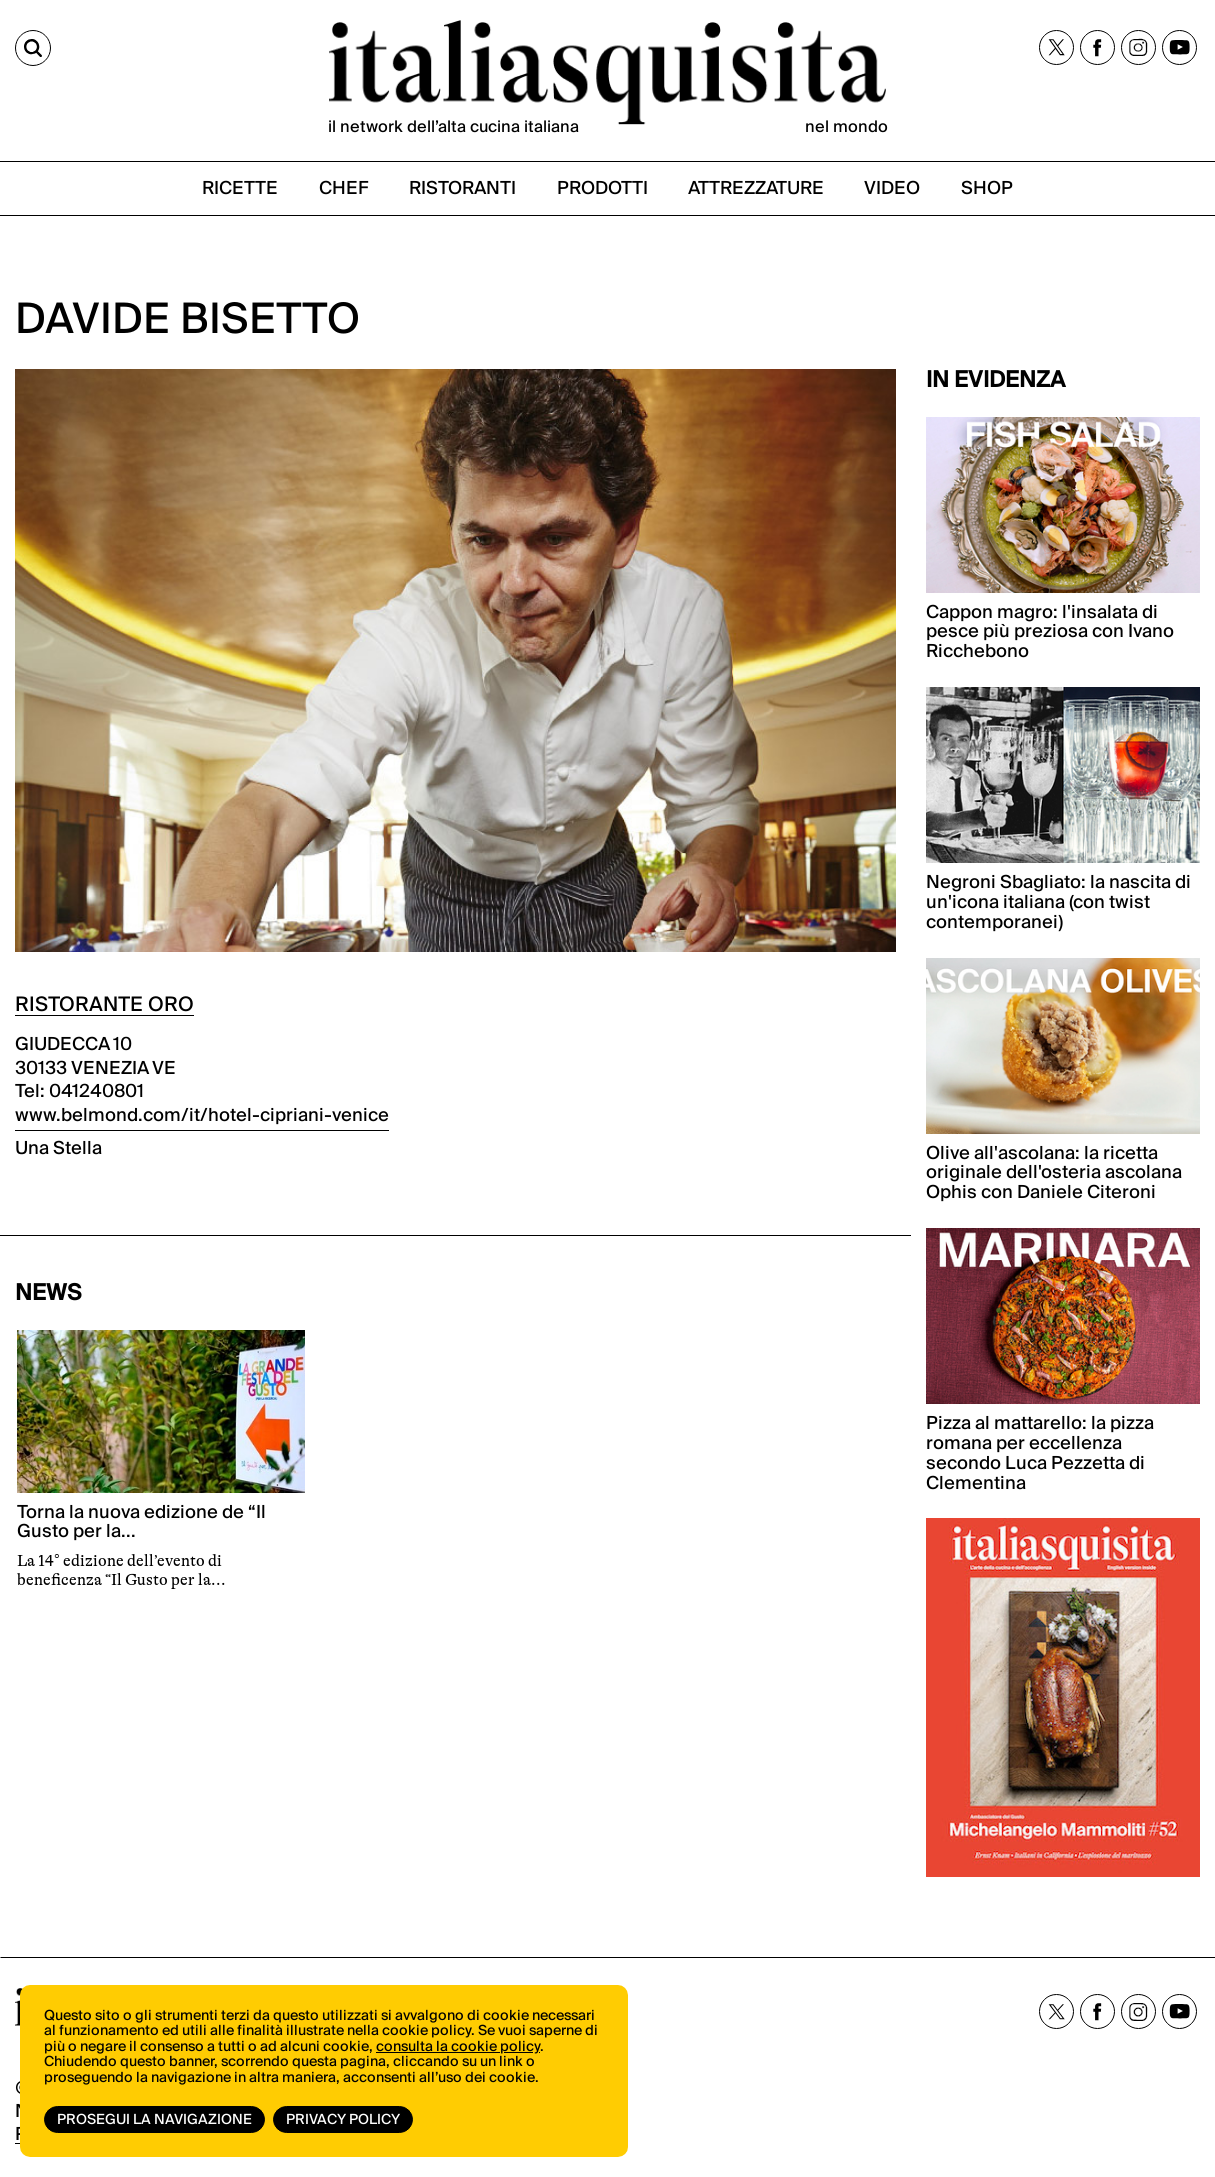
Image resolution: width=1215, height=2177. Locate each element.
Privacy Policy (343, 2120)
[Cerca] (33, 48)
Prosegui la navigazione (154, 2120)
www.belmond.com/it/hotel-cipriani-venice (202, 1115)
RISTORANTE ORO (104, 1005)
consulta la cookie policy (458, 2047)
